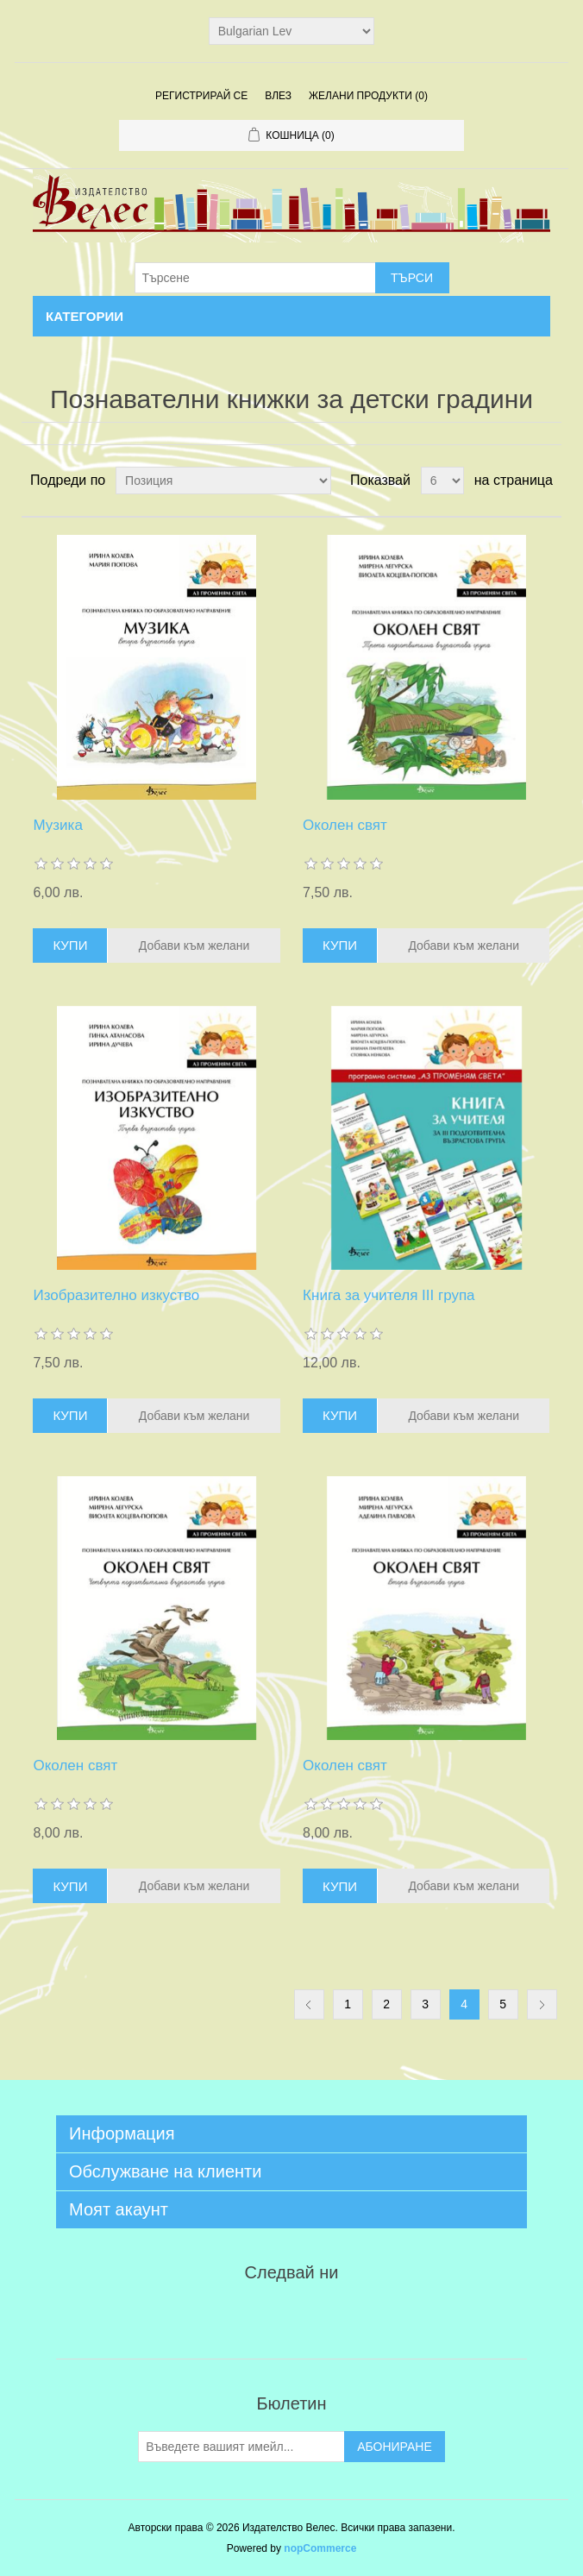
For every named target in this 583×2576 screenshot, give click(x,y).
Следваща (542, 2004)
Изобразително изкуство (116, 1295)
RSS (291, 2316)
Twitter (250, 2316)
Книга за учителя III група (388, 1295)
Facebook (208, 2316)
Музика (57, 825)
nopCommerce (320, 2548)
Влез (278, 96)
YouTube (333, 2316)
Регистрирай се (201, 96)
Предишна (309, 2004)
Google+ (374, 2316)
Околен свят (345, 825)
